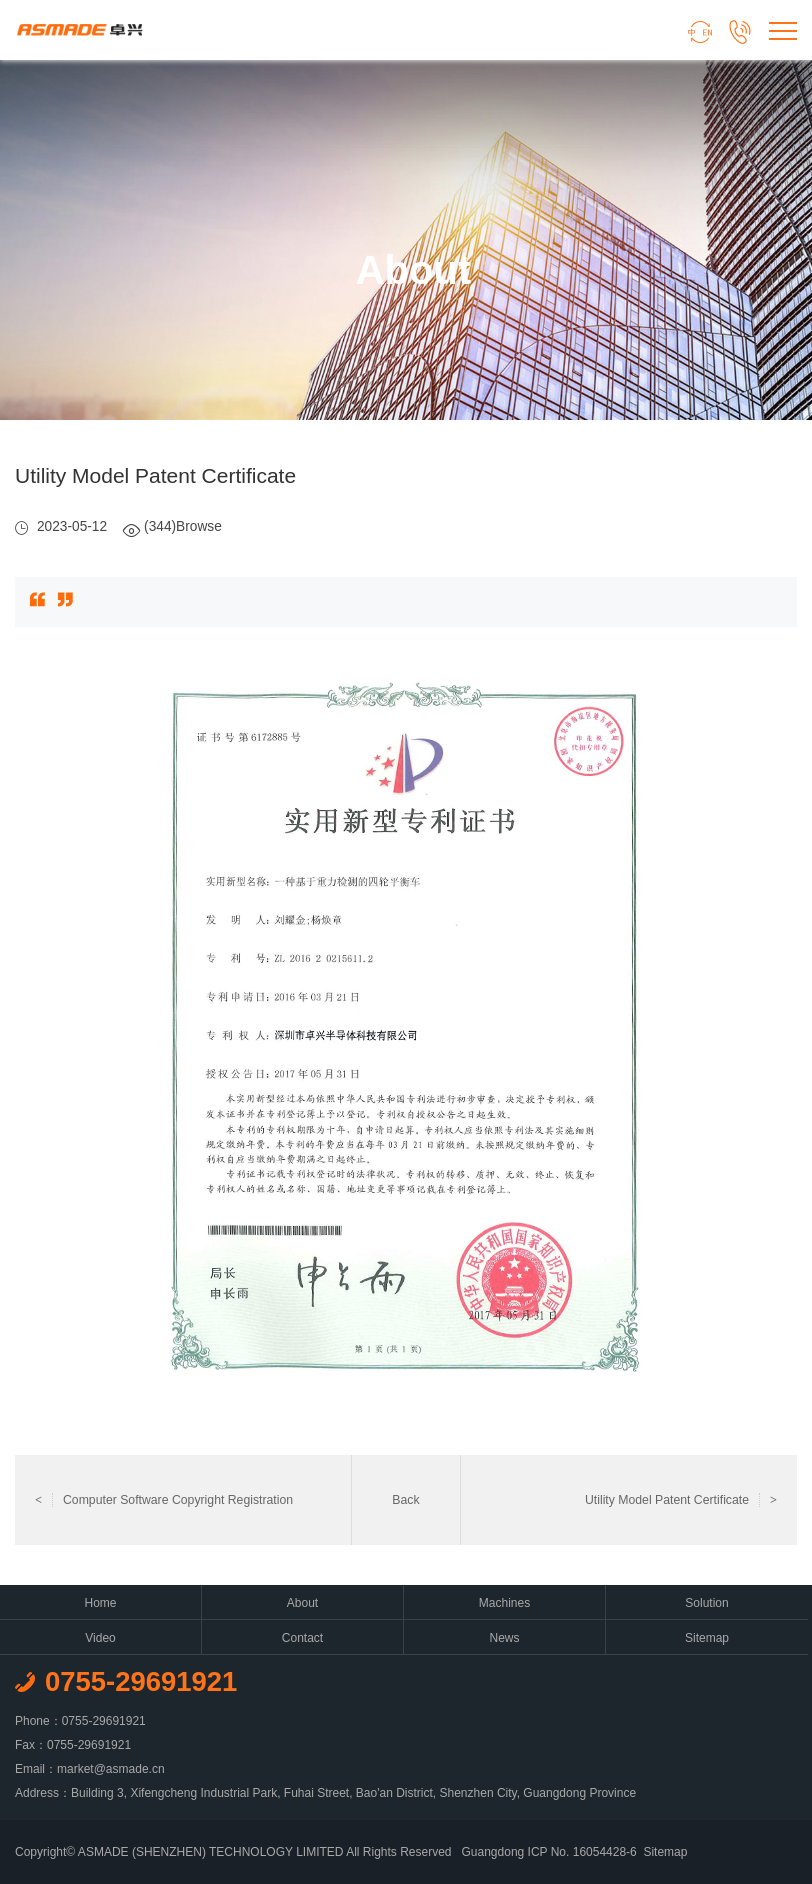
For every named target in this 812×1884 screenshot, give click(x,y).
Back (405, 1500)
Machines (504, 1603)
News (504, 1638)
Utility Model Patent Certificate (681, 1500)
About (302, 1603)
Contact (302, 1638)
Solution (706, 1603)
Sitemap (707, 1638)
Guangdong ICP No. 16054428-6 (549, 1852)
